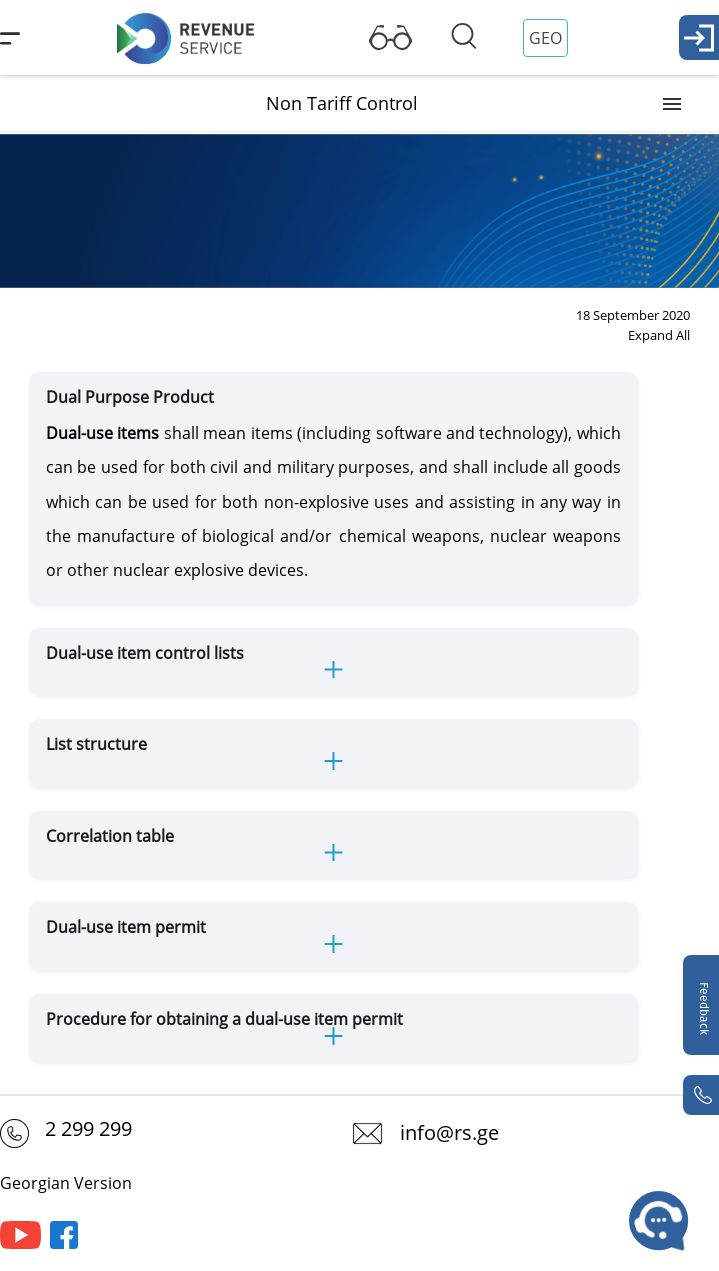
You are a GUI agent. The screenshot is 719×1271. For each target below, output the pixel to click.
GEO (545, 38)
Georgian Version (66, 1183)
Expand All (659, 335)
